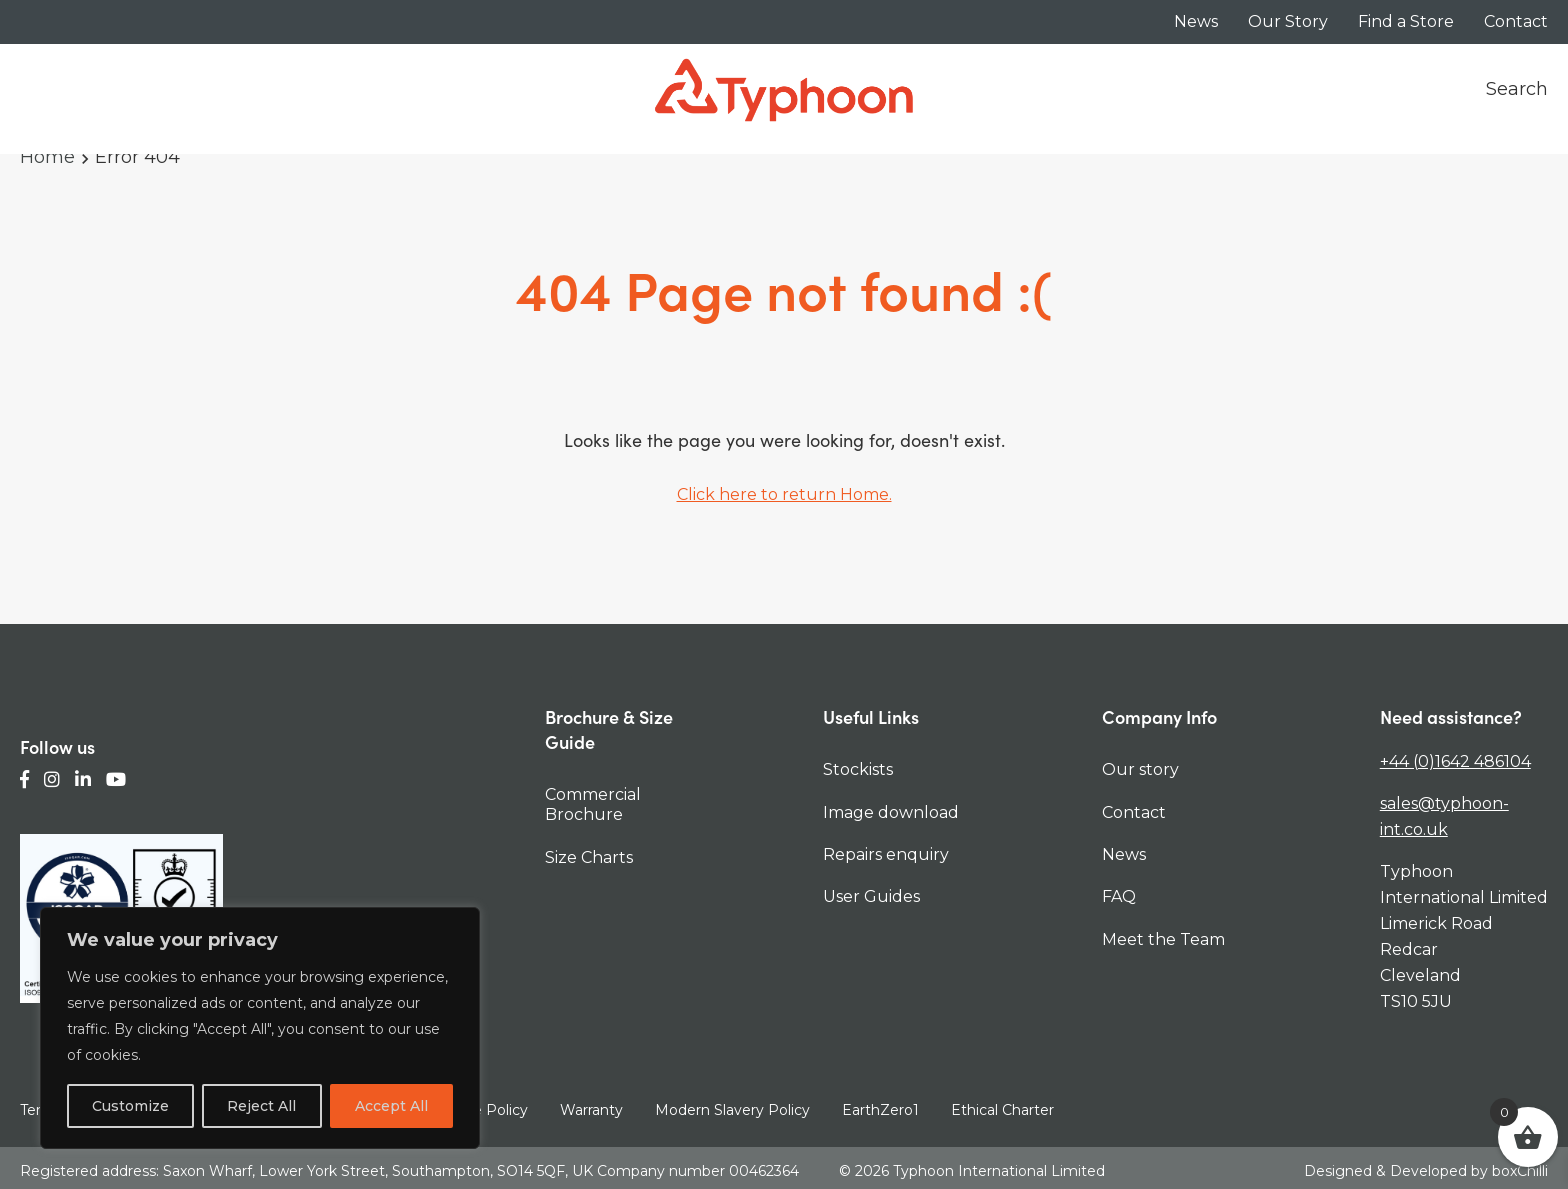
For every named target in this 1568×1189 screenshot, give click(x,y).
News (1196, 21)
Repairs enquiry (886, 854)
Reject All (261, 1106)
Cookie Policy (481, 1110)
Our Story (1288, 21)
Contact (1516, 21)
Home (47, 157)
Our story (1140, 769)
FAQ (1119, 896)
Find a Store (1406, 21)
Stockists (858, 769)
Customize (130, 1106)
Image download (891, 812)
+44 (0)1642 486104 (1455, 761)
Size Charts (589, 857)
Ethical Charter (1002, 1110)
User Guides (871, 896)
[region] (260, 1028)
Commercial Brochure (593, 804)
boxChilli (1520, 1168)
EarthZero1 (880, 1110)
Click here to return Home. (784, 494)
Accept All (391, 1106)
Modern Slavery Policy (732, 1110)
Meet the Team (1163, 939)
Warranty (591, 1110)
